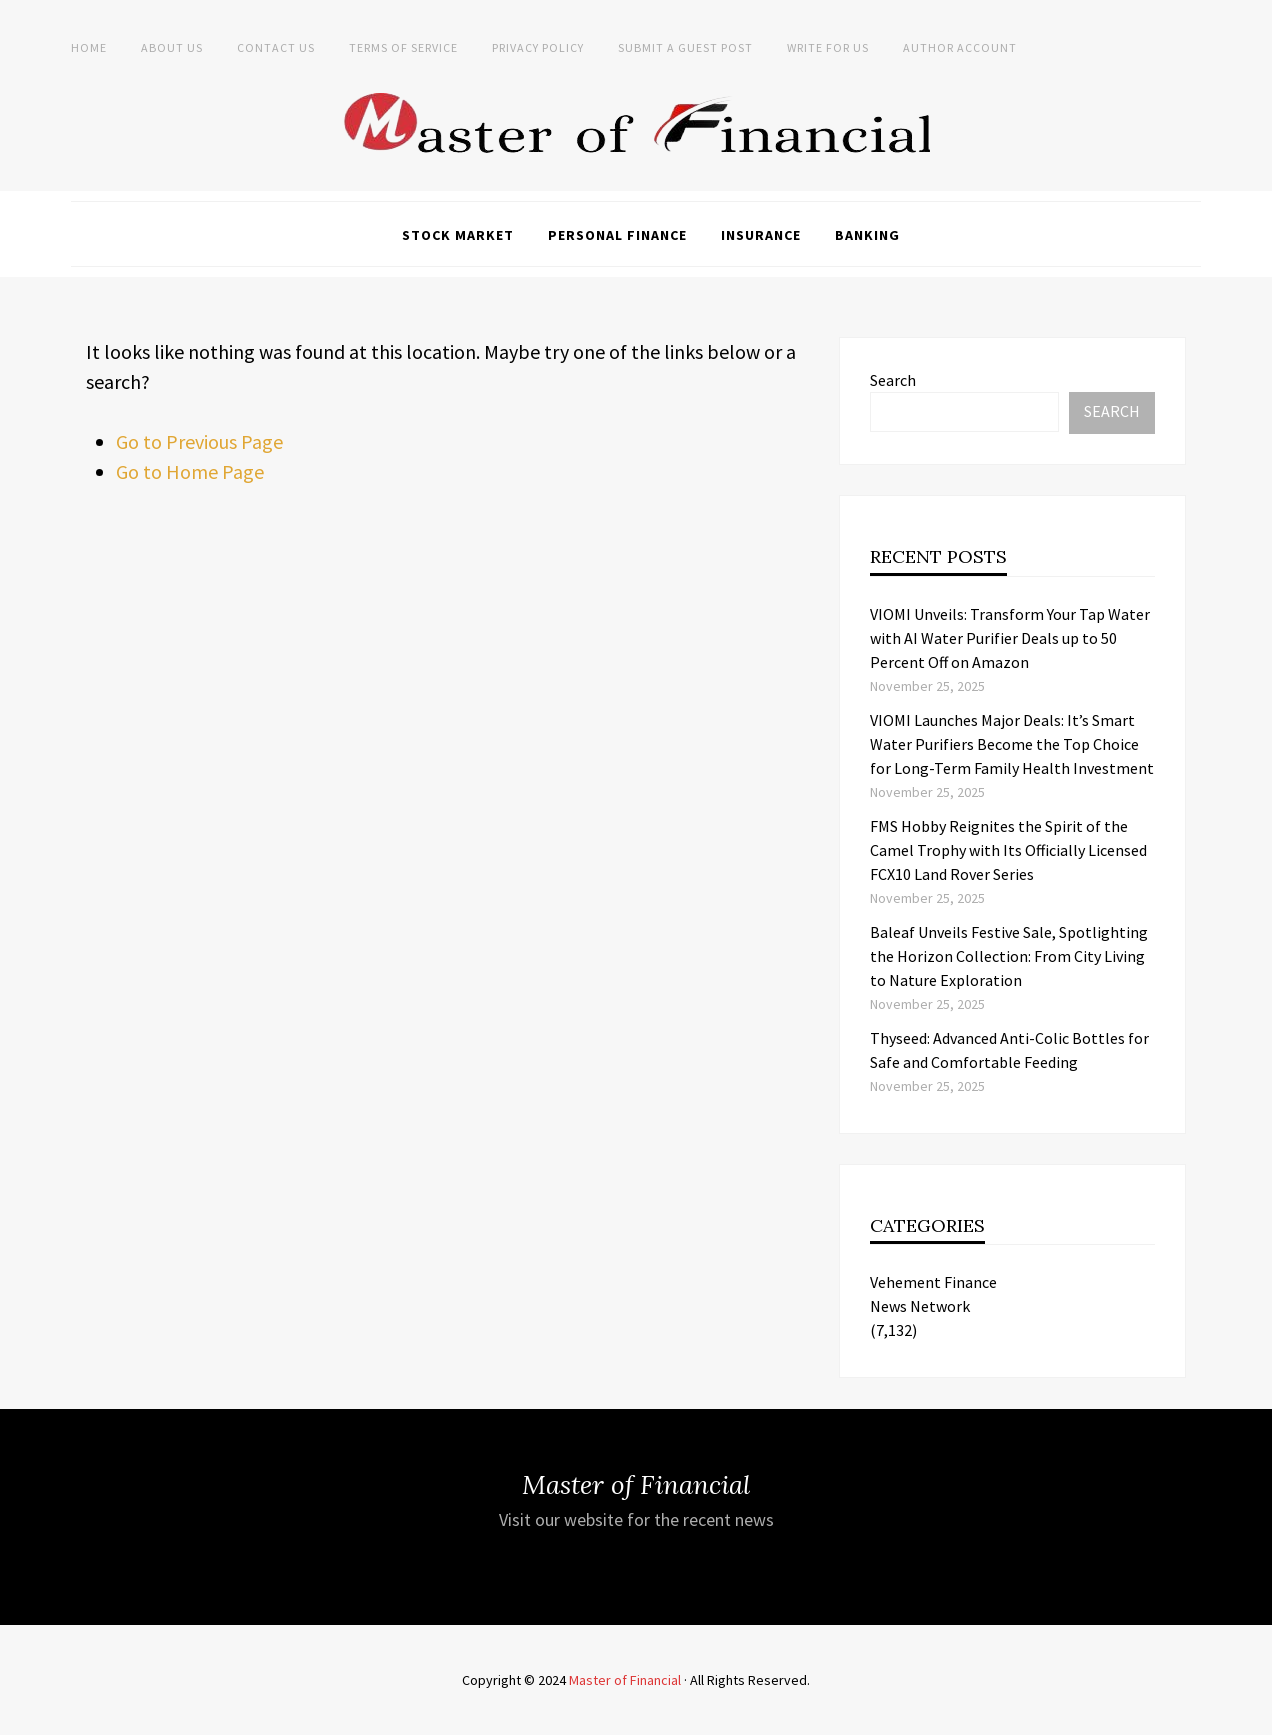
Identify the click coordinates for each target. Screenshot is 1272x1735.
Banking (867, 235)
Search (893, 380)
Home (89, 47)
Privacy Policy (538, 47)
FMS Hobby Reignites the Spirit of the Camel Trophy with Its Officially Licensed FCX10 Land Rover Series (1008, 850)
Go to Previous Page (199, 441)
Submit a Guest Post (685, 47)
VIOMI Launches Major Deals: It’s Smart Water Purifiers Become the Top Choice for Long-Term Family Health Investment (1012, 744)
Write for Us (828, 47)
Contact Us (276, 47)
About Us (172, 47)
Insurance (761, 235)
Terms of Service (403, 47)
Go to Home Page (190, 471)
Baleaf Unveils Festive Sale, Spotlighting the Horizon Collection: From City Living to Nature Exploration (1009, 956)
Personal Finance (617, 235)
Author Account (960, 47)
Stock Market (458, 235)
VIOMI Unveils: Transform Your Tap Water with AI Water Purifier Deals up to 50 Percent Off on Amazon (1010, 638)
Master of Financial (625, 1680)
